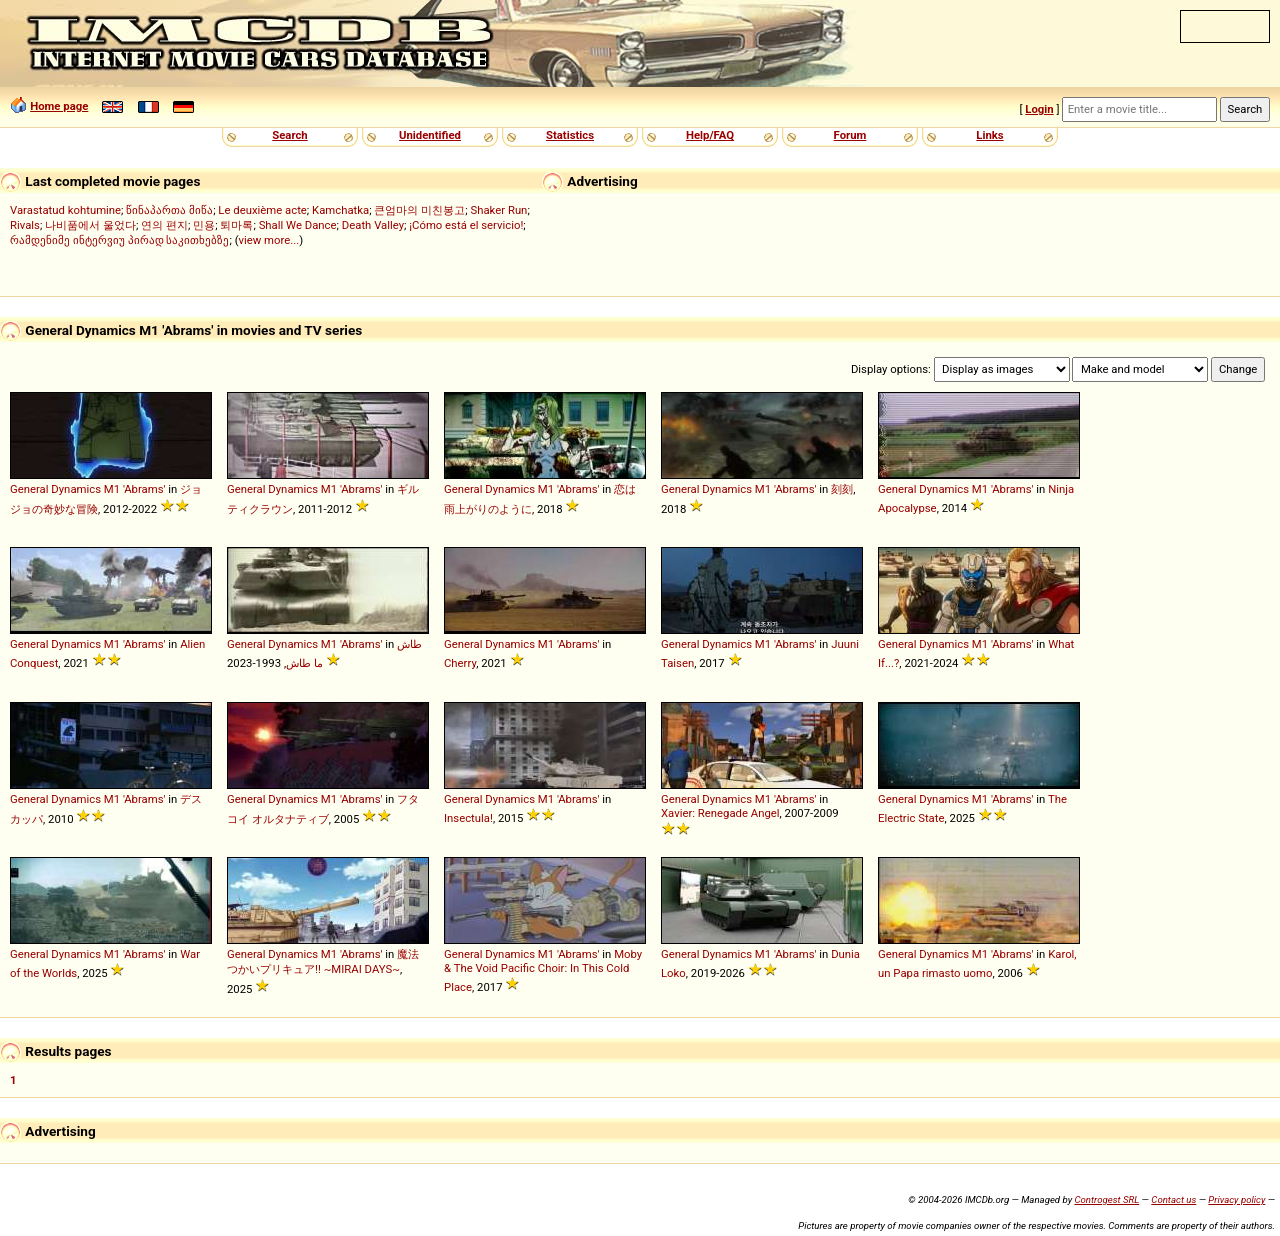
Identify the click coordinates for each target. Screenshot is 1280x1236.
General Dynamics (55, 489)
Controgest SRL (1106, 1199)
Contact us (1173, 1199)
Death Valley (373, 225)
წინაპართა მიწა (169, 210)
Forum (850, 135)
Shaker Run (498, 210)
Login (1039, 109)
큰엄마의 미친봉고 (419, 210)
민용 (204, 225)
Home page (59, 106)
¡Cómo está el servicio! (466, 225)
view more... (269, 240)
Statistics (570, 135)
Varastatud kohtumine (65, 210)
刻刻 (842, 489)
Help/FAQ (710, 135)
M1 (112, 489)
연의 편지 (164, 225)
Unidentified (430, 135)
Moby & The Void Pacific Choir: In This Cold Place (543, 970)
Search (289, 135)
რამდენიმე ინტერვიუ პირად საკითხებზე (119, 240)
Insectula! (468, 818)
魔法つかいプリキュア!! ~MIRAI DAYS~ (323, 961)
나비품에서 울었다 (90, 225)
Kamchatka (340, 210)
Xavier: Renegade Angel (720, 813)
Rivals (25, 225)
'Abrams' (144, 489)
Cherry (460, 663)
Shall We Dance (298, 225)
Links (989, 135)
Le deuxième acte (262, 210)
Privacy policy (1236, 1199)
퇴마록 (236, 225)
